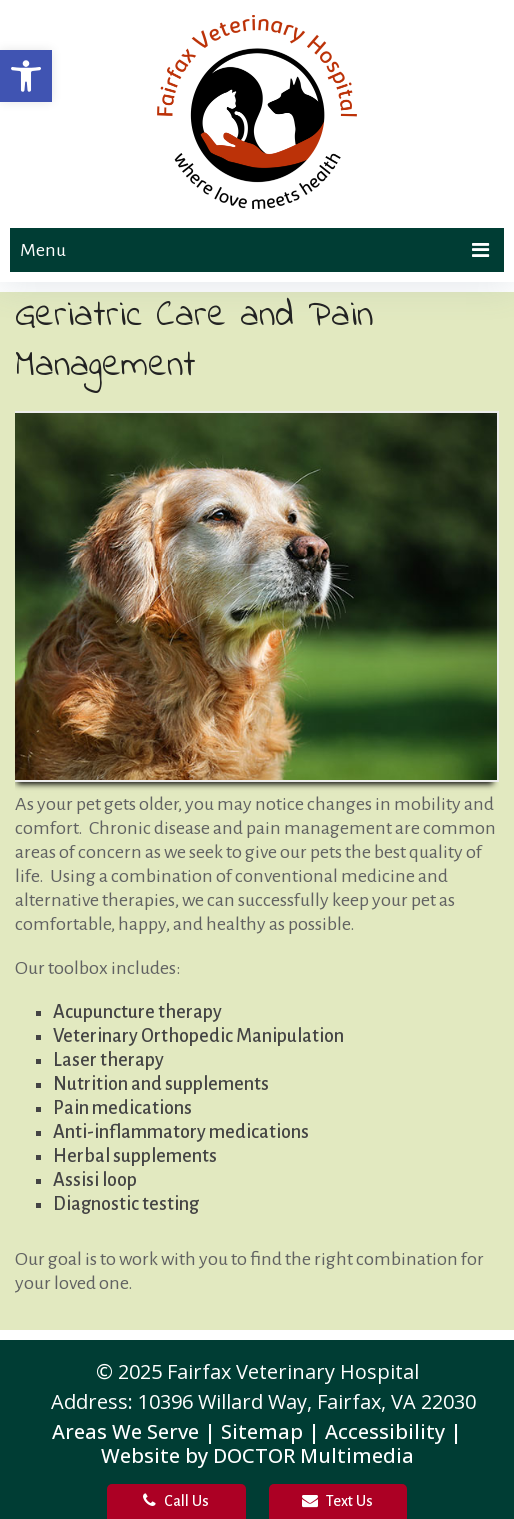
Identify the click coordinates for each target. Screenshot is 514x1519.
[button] (26, 76)
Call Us (176, 1500)
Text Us (337, 1500)
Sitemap (262, 1431)
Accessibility (385, 1431)
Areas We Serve (125, 1431)
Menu (43, 250)
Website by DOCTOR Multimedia (257, 1455)
